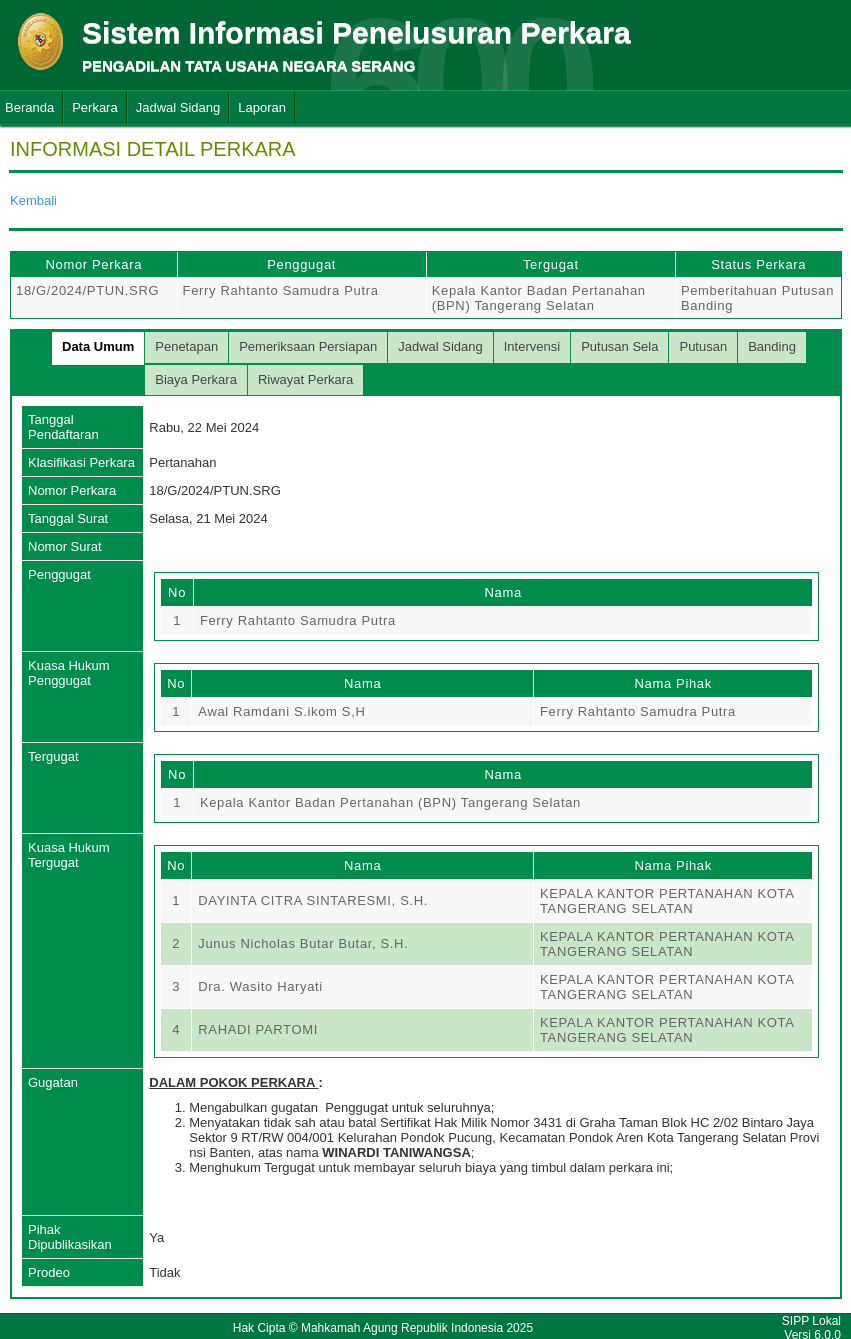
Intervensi (532, 346)
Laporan (262, 107)
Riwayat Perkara (305, 379)
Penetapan (186, 346)
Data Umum (98, 346)
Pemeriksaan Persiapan (308, 346)
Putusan (703, 346)
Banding (772, 346)
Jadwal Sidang (178, 107)
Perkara (95, 107)
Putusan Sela (619, 346)
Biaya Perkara (196, 379)
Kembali (33, 200)
